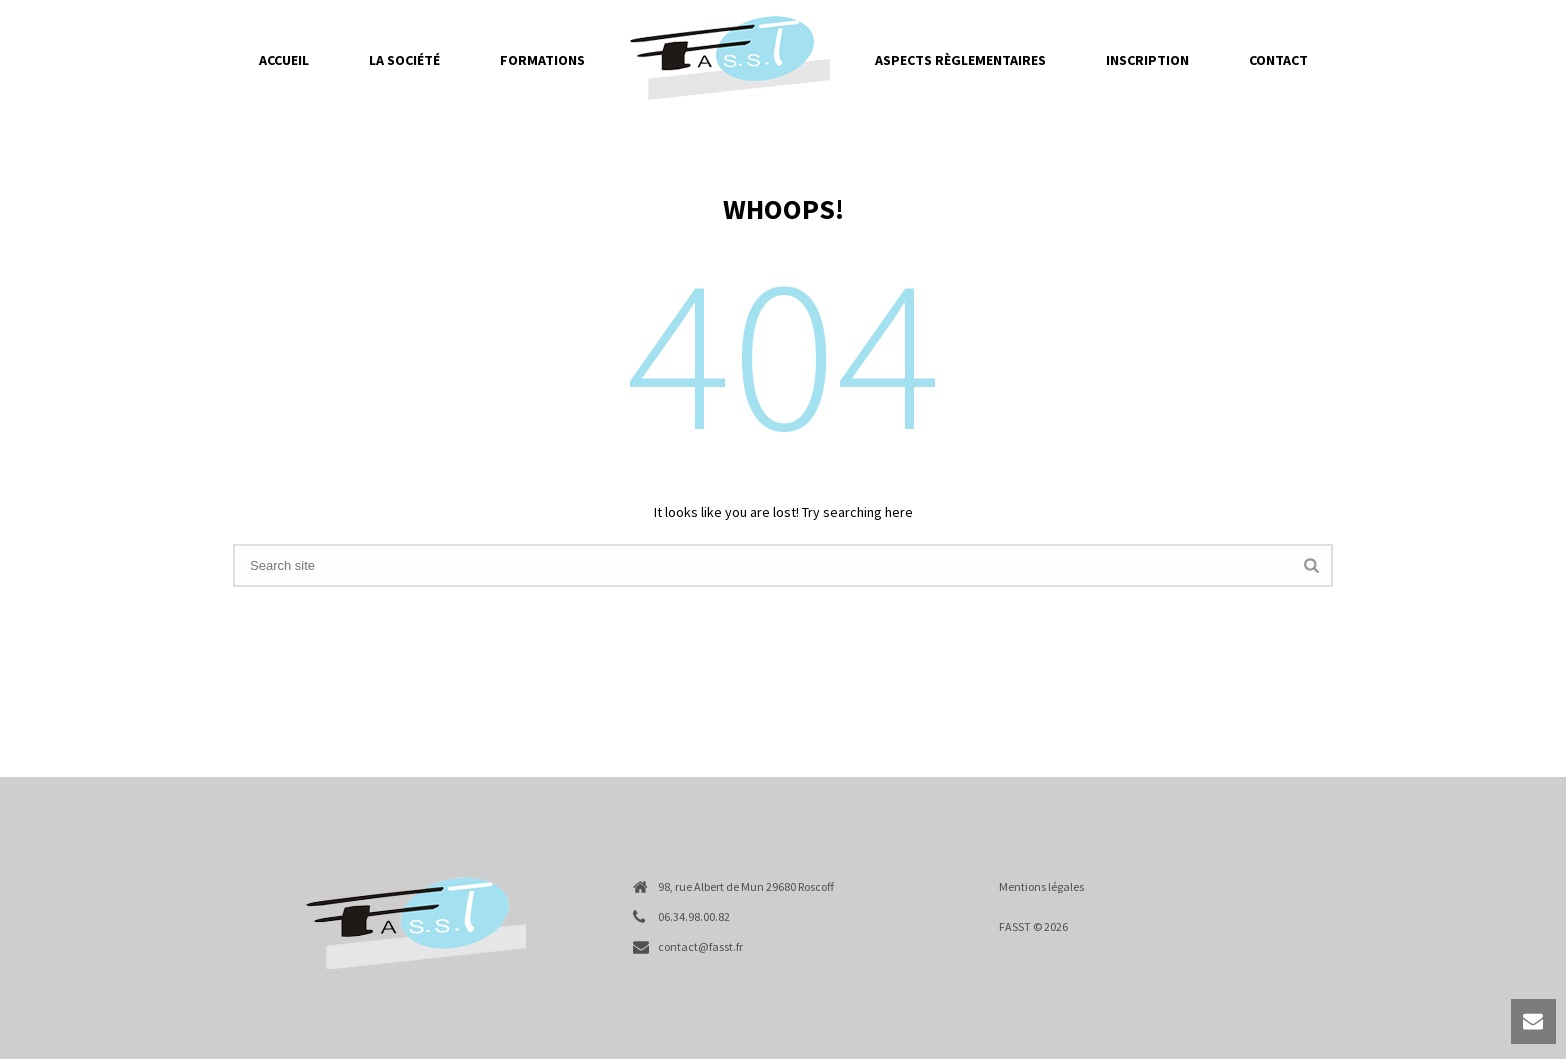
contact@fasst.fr (700, 946)
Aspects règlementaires (960, 60)
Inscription (1147, 60)
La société (404, 60)
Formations (542, 60)
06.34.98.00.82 (694, 916)
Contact (1278, 60)
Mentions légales (1041, 886)
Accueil (284, 60)
